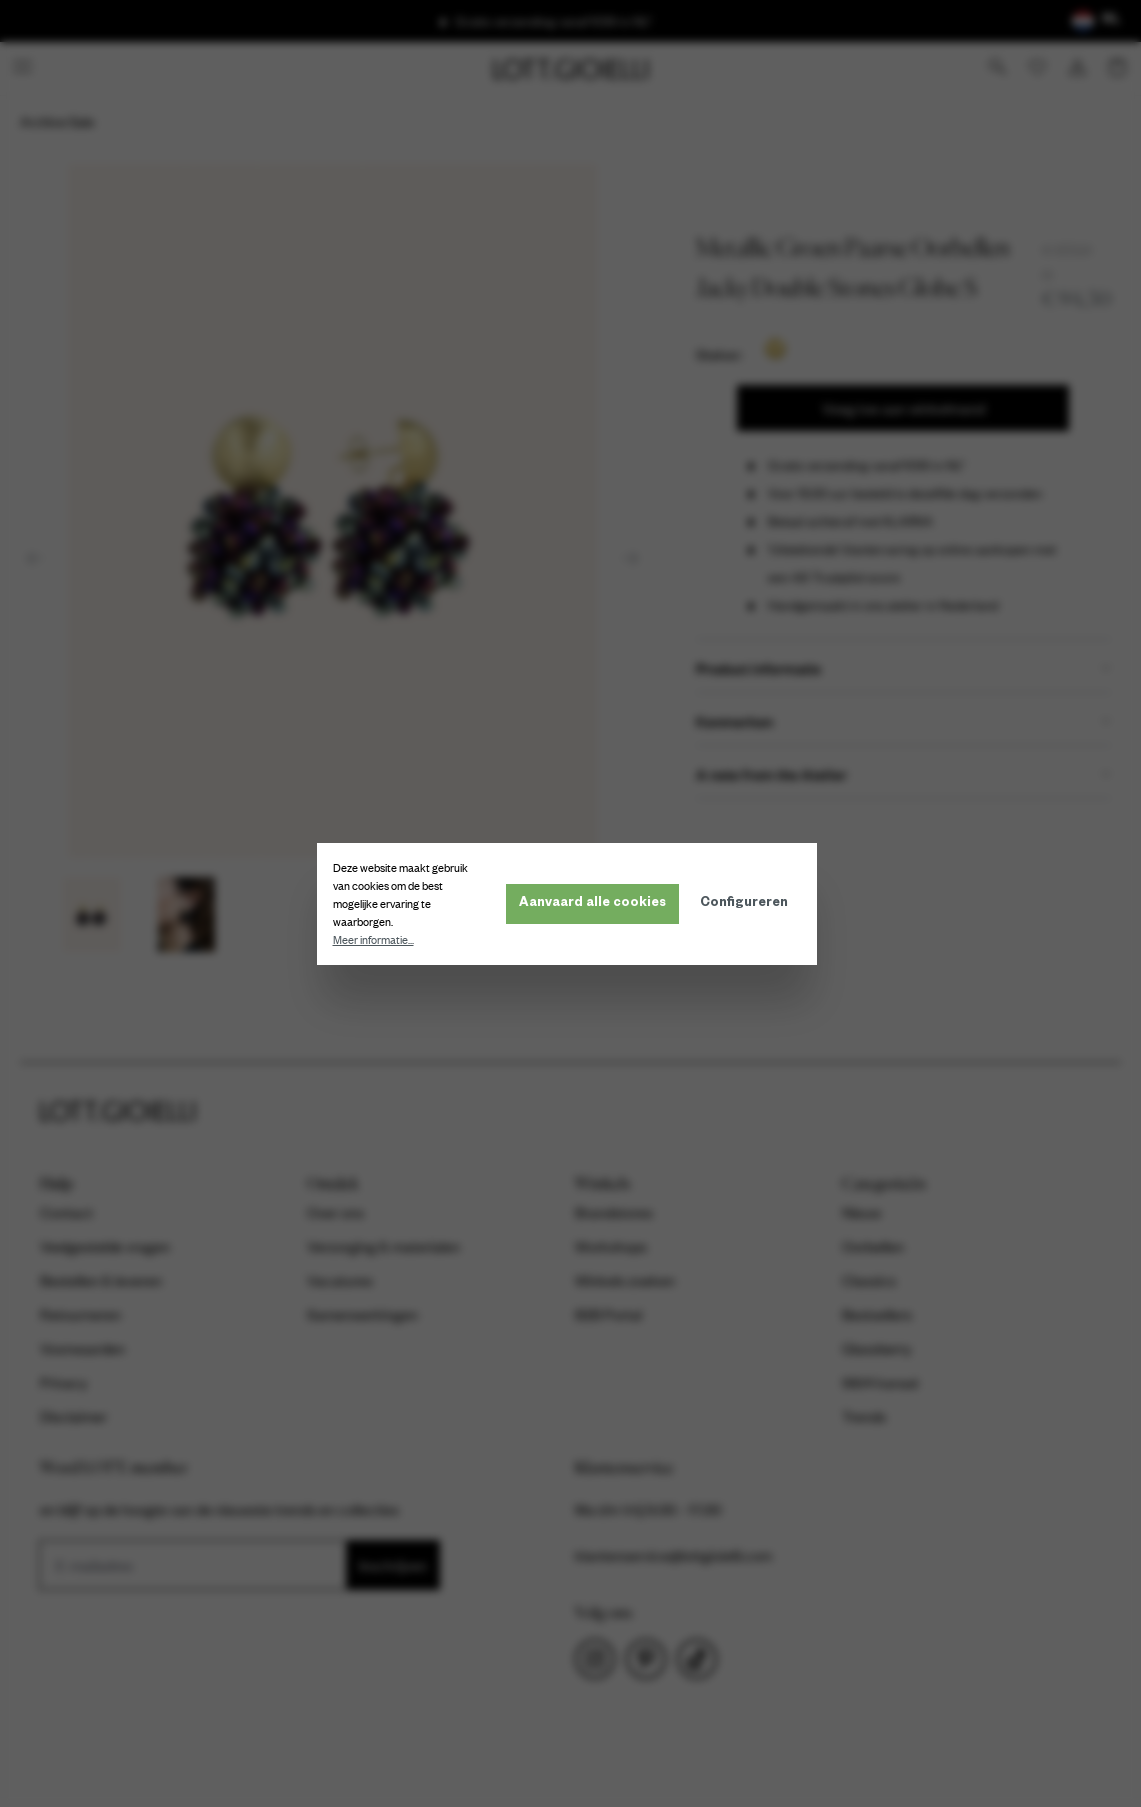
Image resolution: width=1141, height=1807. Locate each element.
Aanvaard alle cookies (596, 904)
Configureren (748, 904)
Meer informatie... (377, 940)
